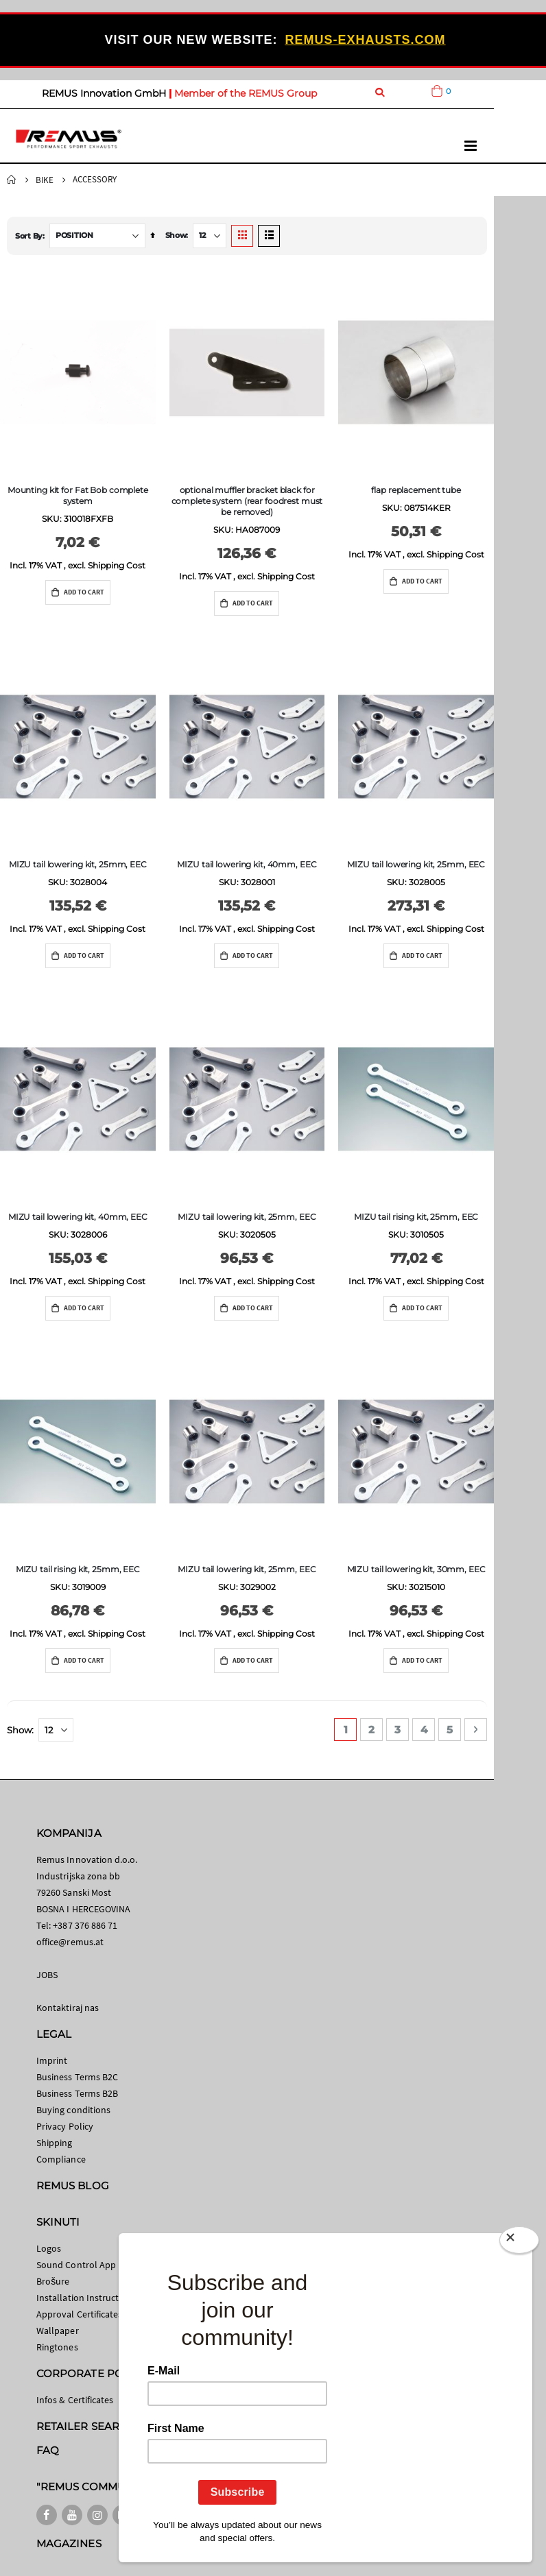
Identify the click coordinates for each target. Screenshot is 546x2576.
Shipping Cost (116, 565)
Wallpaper (57, 2330)
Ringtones (57, 2347)
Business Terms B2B (77, 2093)
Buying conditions (73, 2110)
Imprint (51, 2060)
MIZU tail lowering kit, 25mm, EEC (78, 864)
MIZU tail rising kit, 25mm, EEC (416, 1217)
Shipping (54, 2142)
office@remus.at (70, 1942)
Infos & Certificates (74, 2400)
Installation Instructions (86, 2297)
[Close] (519, 2242)
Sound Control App (76, 2265)
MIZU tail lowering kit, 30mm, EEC (416, 1569)
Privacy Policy (64, 2126)
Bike (45, 180)
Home (11, 179)
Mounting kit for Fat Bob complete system (78, 495)
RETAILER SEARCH (85, 2426)
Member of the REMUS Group (245, 93)
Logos (48, 2248)
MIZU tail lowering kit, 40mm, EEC (246, 864)
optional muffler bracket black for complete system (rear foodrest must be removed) (247, 501)
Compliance (61, 2159)
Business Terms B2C (77, 2077)
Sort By (29, 236)
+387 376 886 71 (85, 1925)
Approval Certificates (79, 2314)
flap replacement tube (415, 490)
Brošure (53, 2281)
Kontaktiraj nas (67, 2007)
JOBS (47, 1975)
